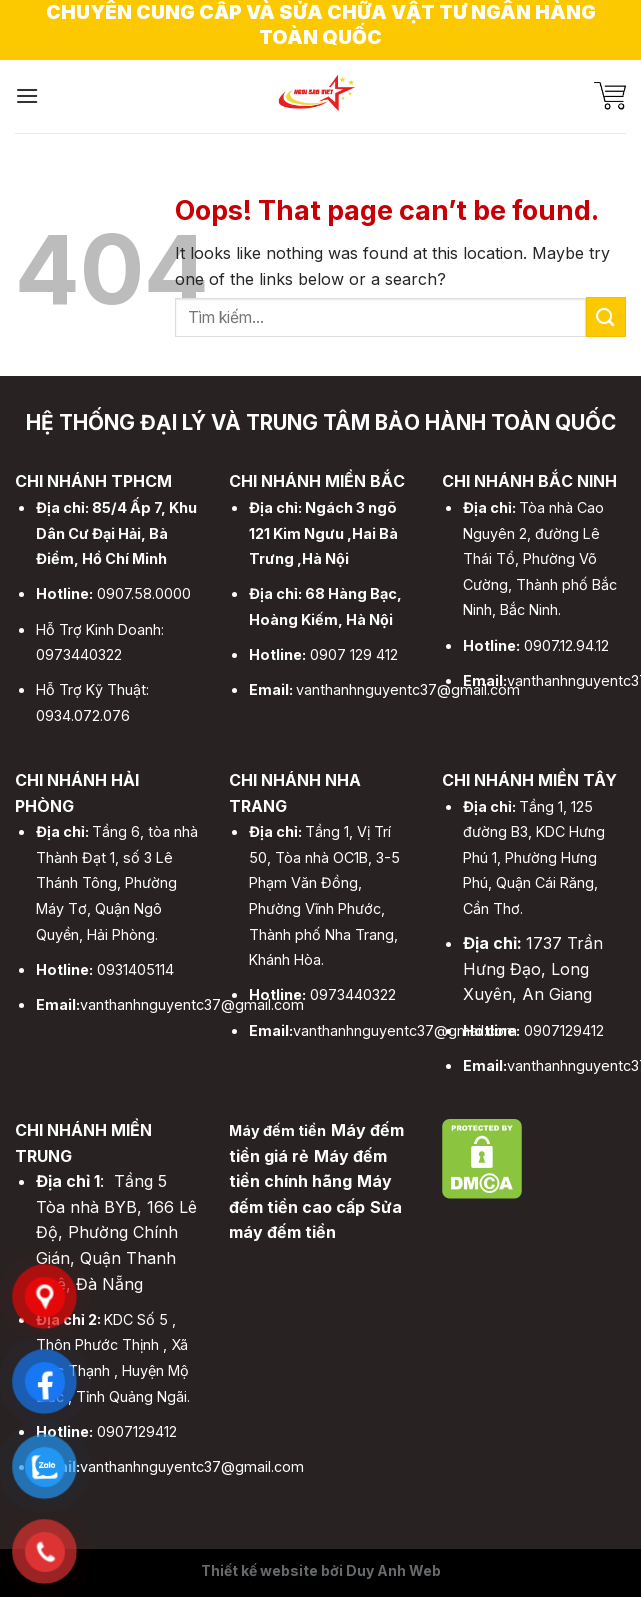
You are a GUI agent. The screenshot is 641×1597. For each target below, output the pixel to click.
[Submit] (606, 316)
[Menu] (27, 95)
